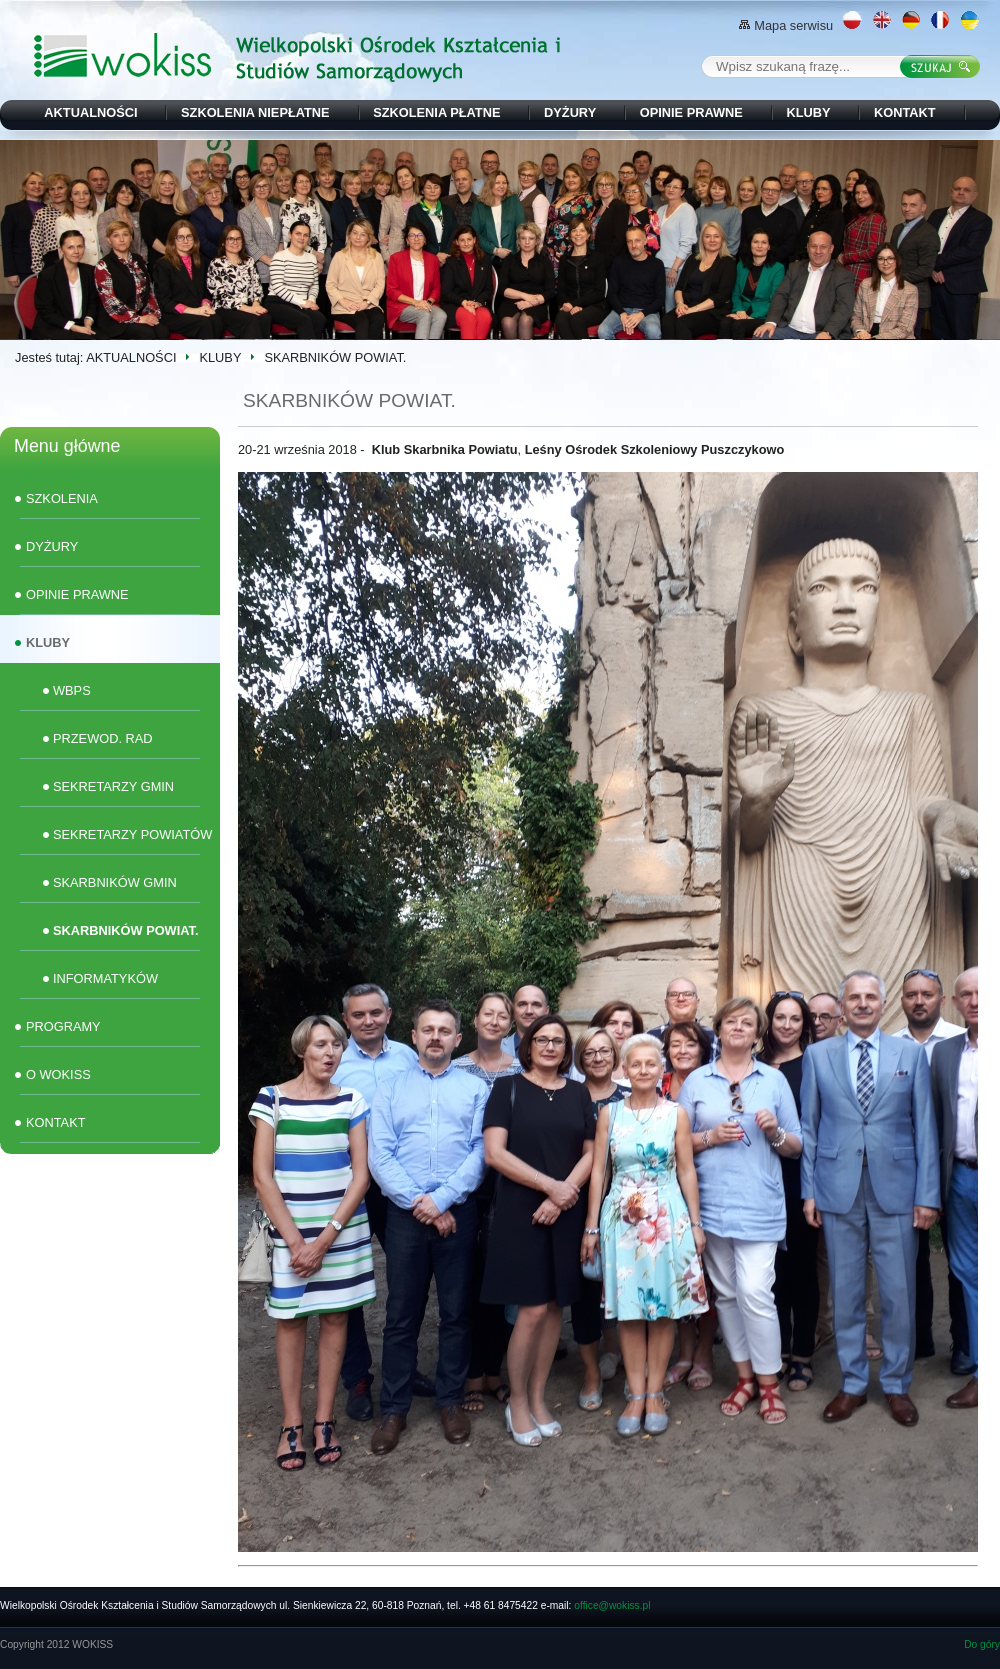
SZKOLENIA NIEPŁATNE (255, 112)
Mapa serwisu (786, 25)
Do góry (982, 1644)
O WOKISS (58, 1074)
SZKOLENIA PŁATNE (436, 112)
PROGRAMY (63, 1026)
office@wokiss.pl (612, 1605)
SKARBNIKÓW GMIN (115, 882)
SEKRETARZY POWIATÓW (132, 834)
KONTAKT (905, 112)
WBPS (72, 690)
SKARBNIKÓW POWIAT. (126, 930)
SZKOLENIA (62, 498)
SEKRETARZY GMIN (113, 786)
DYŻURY (570, 112)
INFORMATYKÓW (105, 978)
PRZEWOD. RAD (103, 738)
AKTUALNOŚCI (90, 112)
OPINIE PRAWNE (691, 112)
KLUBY (808, 112)
